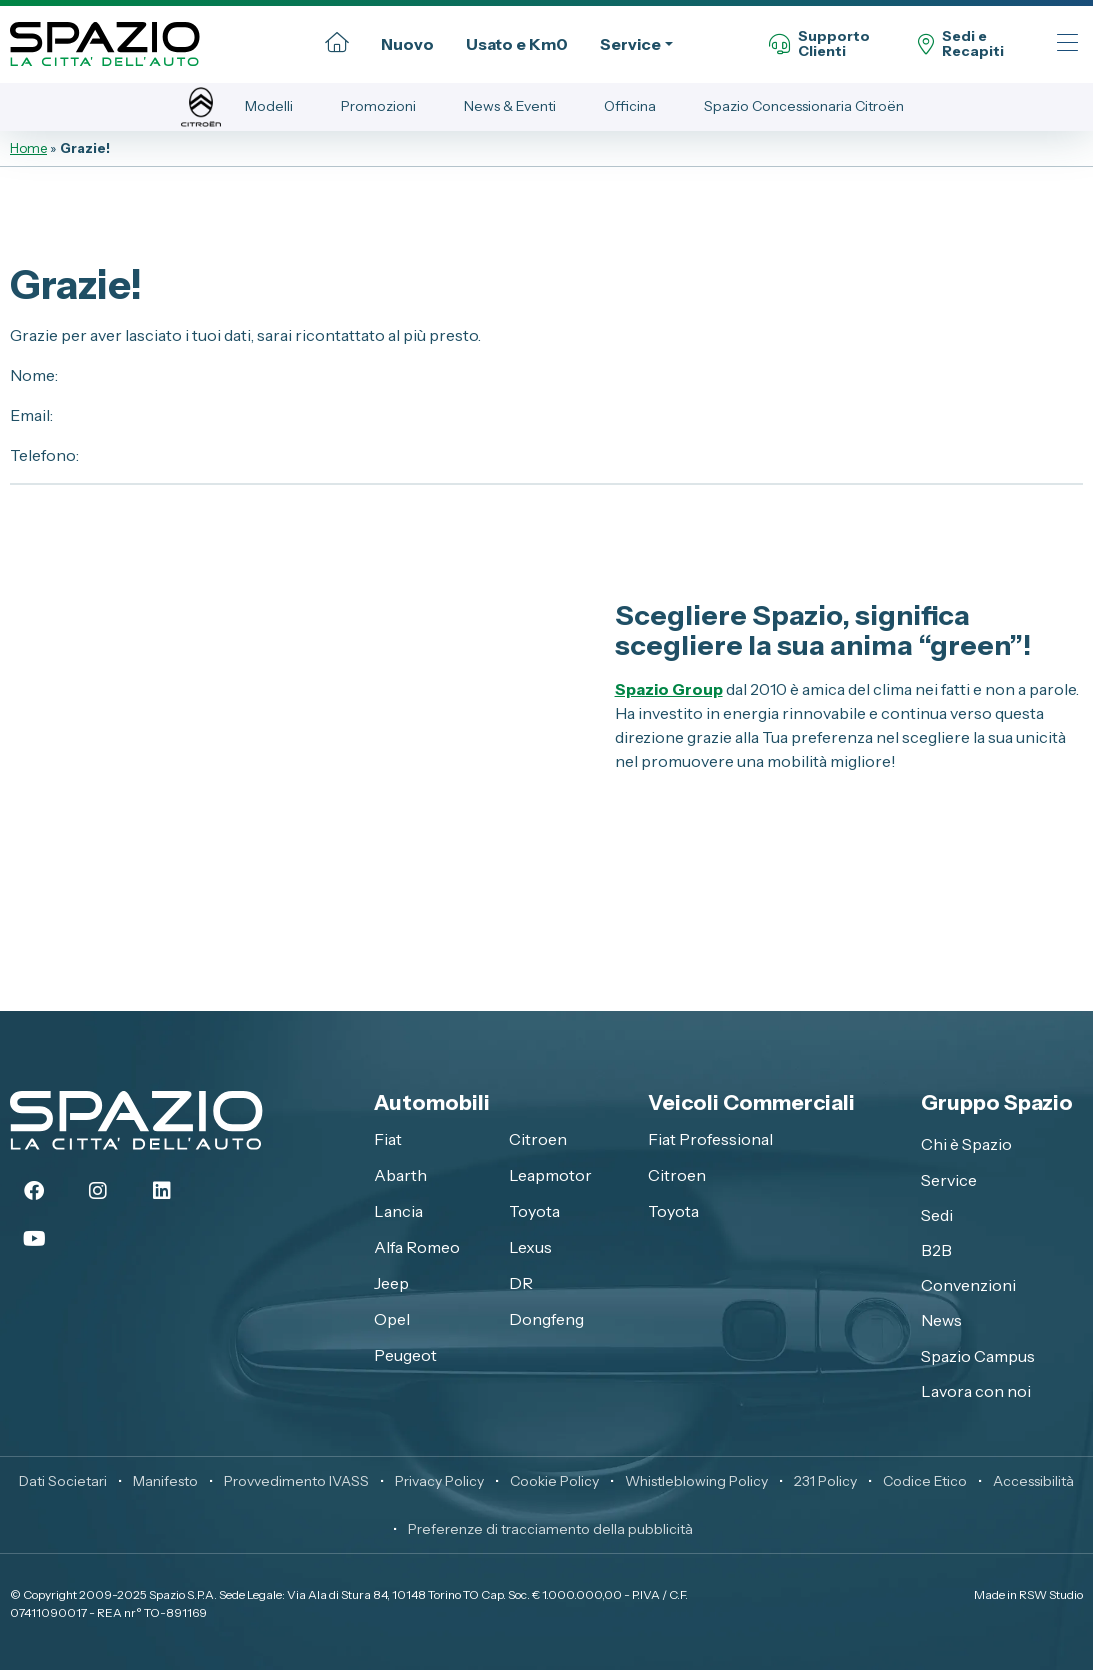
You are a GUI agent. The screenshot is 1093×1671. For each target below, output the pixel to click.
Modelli (269, 106)
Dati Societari (63, 1482)
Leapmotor (550, 1175)
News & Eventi (510, 106)
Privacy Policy (439, 1482)
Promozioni (378, 106)
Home (28, 148)
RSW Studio (1051, 1595)
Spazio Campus (978, 1356)
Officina (630, 106)
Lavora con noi (976, 1391)
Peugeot (405, 1355)
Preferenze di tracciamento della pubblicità (550, 1530)
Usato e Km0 (517, 44)
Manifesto (165, 1482)
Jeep (391, 1283)
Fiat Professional (710, 1139)
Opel (392, 1319)
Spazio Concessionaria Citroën (804, 106)
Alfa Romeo (417, 1247)
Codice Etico (925, 1482)
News (941, 1321)
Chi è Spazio (966, 1145)
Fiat (388, 1139)
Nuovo (407, 44)
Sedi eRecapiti (961, 44)
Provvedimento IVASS (296, 1482)
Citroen (538, 1139)
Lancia (398, 1211)
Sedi (937, 1215)
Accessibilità (1033, 1482)
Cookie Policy (554, 1482)
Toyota (534, 1211)
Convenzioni (968, 1285)
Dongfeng (546, 1319)
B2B (936, 1250)
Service (630, 44)
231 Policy (825, 1482)
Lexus (530, 1247)
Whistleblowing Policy (696, 1482)
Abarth (400, 1175)
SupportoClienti (819, 44)
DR (521, 1283)
